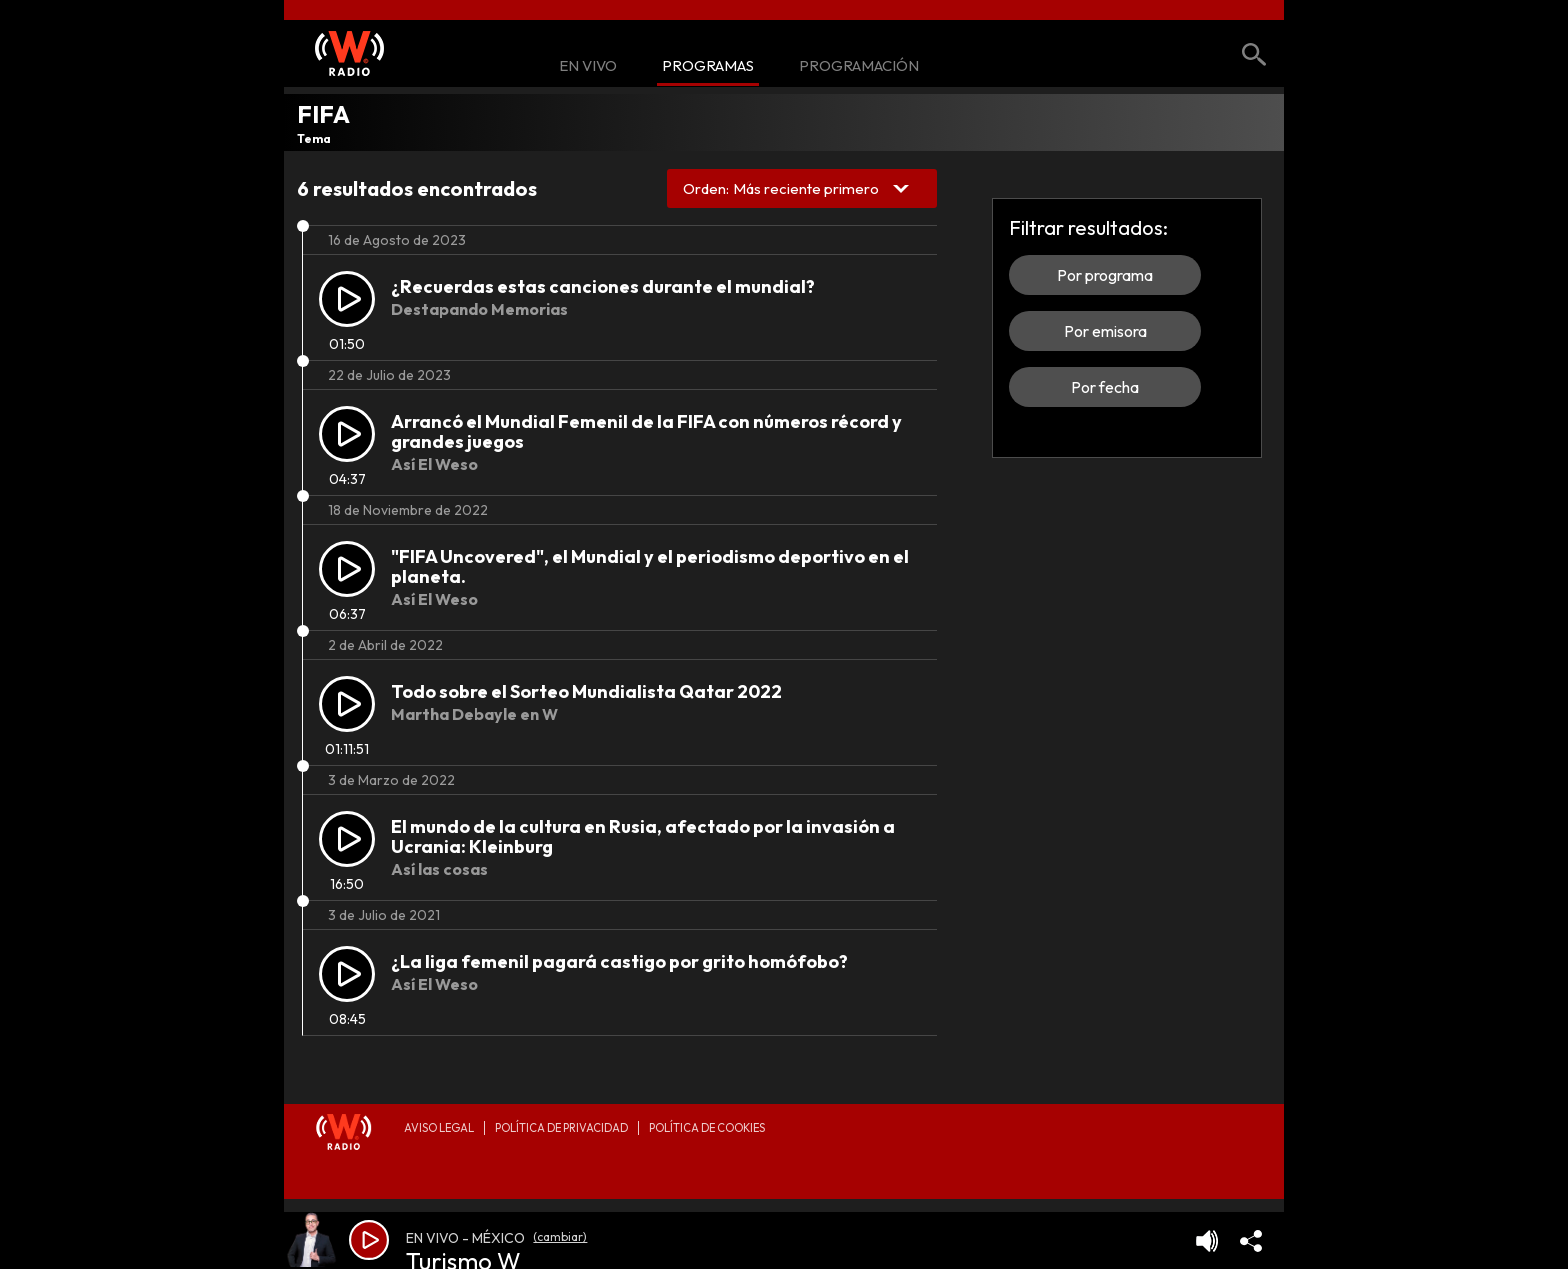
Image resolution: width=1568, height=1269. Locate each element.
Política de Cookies (707, 1128)
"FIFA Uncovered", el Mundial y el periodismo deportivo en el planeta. (650, 566)
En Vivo (588, 66)
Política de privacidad (561, 1128)
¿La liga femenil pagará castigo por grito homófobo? (619, 961)
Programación (859, 66)
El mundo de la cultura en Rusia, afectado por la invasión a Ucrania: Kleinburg (643, 836)
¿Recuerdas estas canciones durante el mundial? (603, 286)
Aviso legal (439, 1128)
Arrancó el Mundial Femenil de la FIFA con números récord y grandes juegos (646, 431)
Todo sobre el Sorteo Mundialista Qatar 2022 (586, 691)
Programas (708, 66)
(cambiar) (560, 1236)
